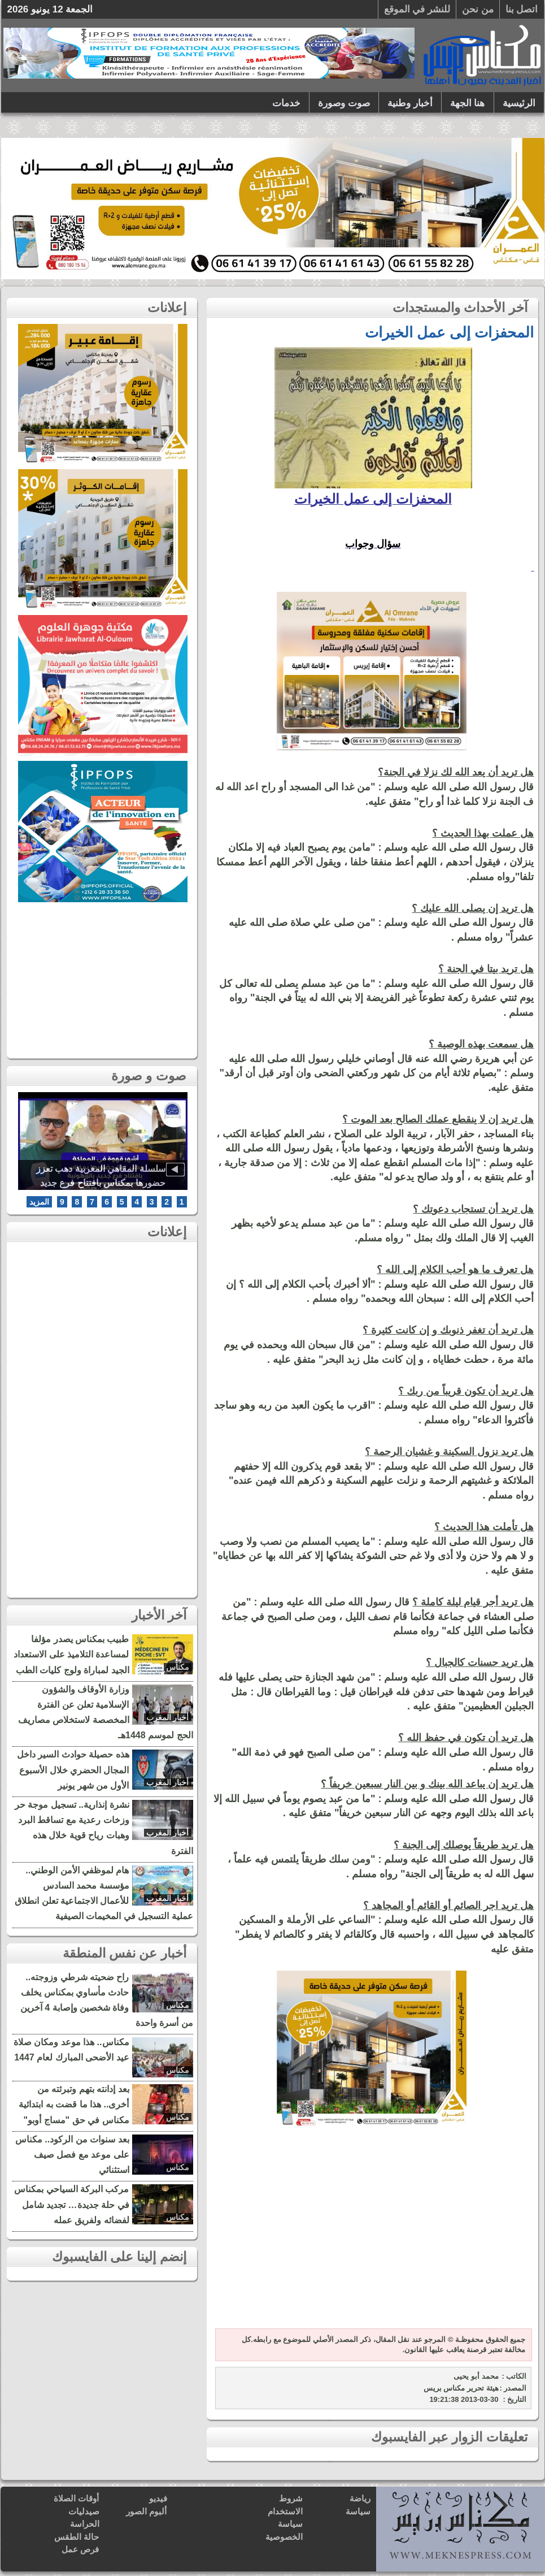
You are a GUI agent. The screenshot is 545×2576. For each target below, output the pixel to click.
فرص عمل (80, 2549)
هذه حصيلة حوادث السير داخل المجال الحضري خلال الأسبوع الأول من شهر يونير (73, 1770)
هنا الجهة (467, 103)
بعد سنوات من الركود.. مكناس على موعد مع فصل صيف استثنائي (72, 2155)
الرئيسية (519, 103)
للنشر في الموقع (417, 9)
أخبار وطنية (410, 103)
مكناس (177, 1667)
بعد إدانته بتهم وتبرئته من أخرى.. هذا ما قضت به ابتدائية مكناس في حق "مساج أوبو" (74, 2104)
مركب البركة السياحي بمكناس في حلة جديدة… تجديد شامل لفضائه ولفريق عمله (71, 2204)
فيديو (158, 2498)
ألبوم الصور (146, 2511)
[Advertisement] (371, 2235)
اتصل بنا (521, 9)
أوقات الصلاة (76, 2498)
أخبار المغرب (167, 1717)
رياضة (360, 2498)
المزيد (39, 1201)
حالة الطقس (76, 2537)
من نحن (478, 9)
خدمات (286, 103)
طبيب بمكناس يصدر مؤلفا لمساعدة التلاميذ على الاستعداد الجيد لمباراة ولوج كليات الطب (71, 1654)
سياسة (358, 2511)
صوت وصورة (344, 103)
